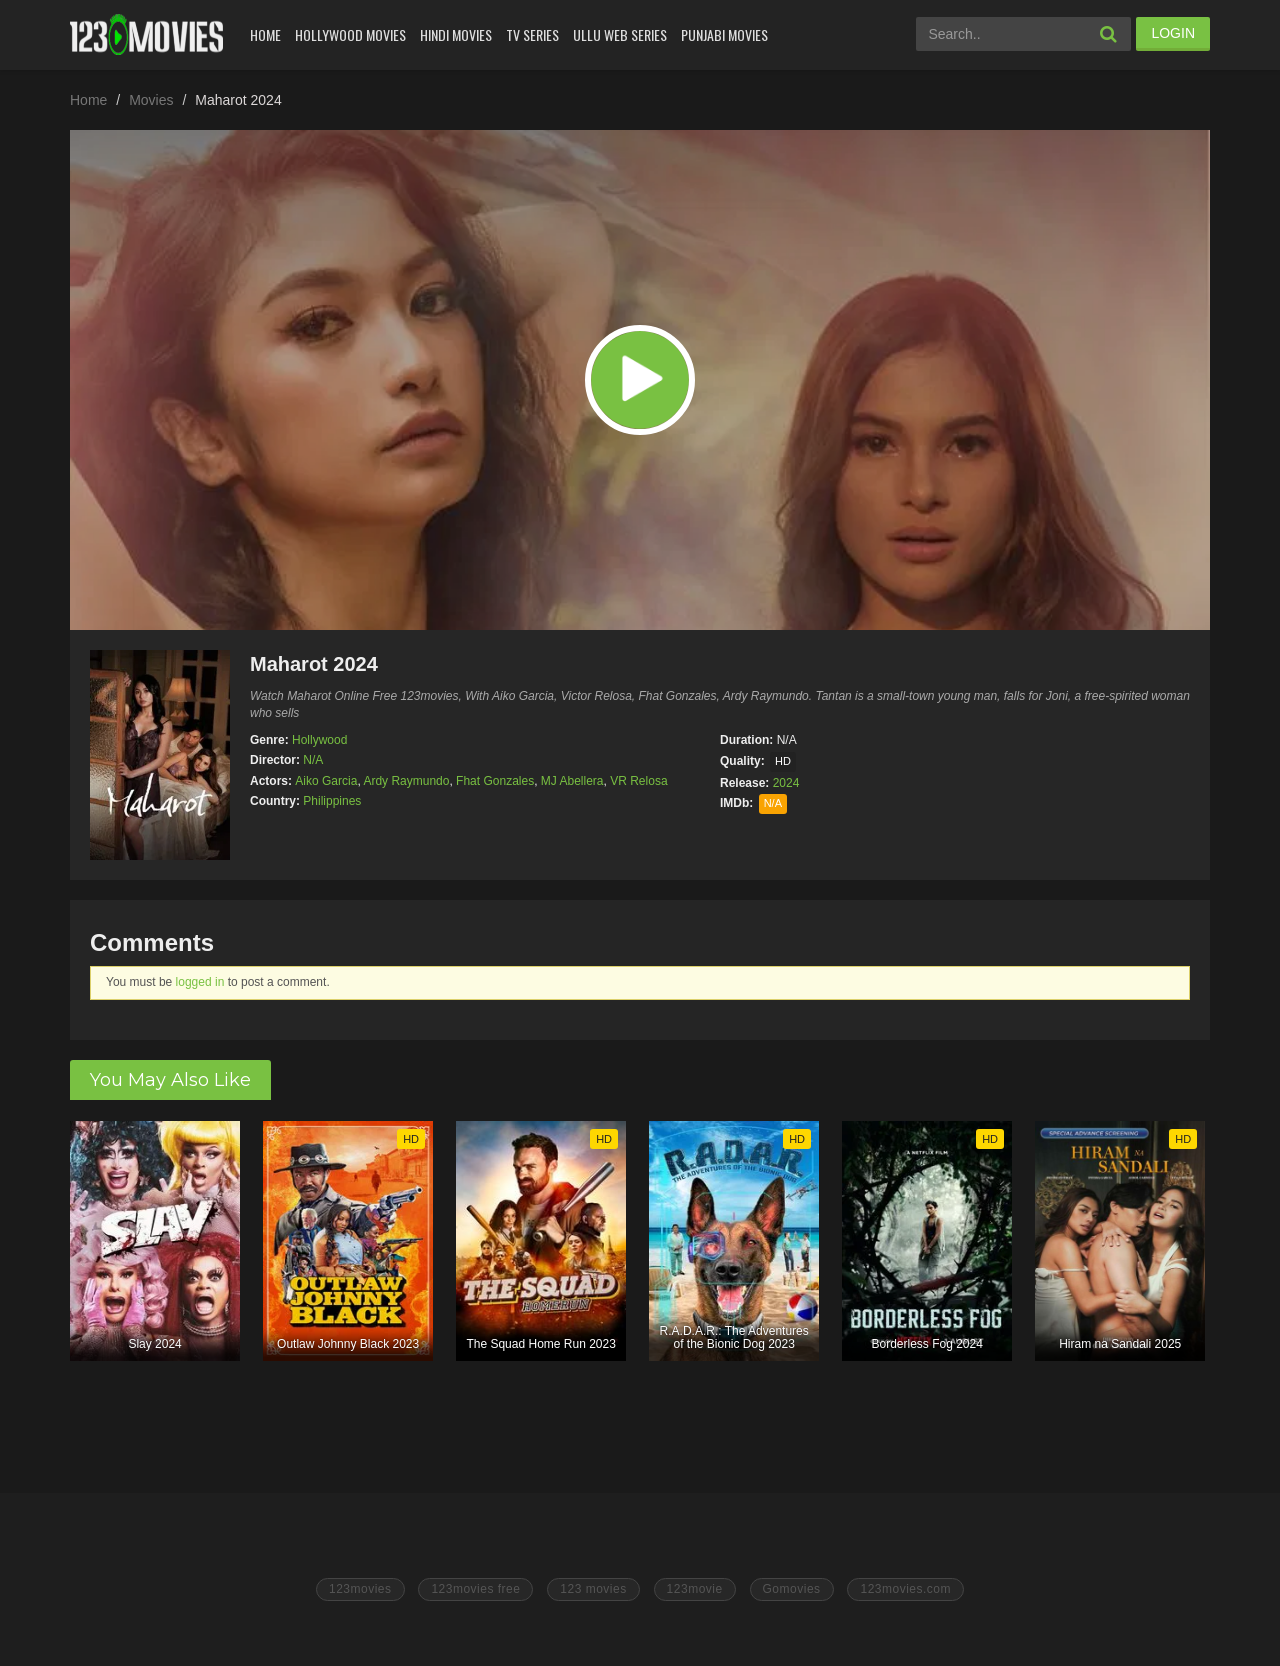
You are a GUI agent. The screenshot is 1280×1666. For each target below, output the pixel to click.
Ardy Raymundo (406, 781)
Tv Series (532, 34)
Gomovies (792, 1589)
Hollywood (319, 740)
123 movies (593, 1589)
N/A (313, 760)
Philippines (332, 801)
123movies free (475, 1589)
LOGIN (1173, 33)
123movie (695, 1589)
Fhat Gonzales (495, 781)
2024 (786, 783)
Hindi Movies (456, 34)
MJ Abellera (572, 781)
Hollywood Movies (350, 34)
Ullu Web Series (620, 34)
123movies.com (905, 1589)
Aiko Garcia (326, 781)
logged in (200, 982)
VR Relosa (638, 781)
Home (265, 34)
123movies (360, 1589)
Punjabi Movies (724, 34)
